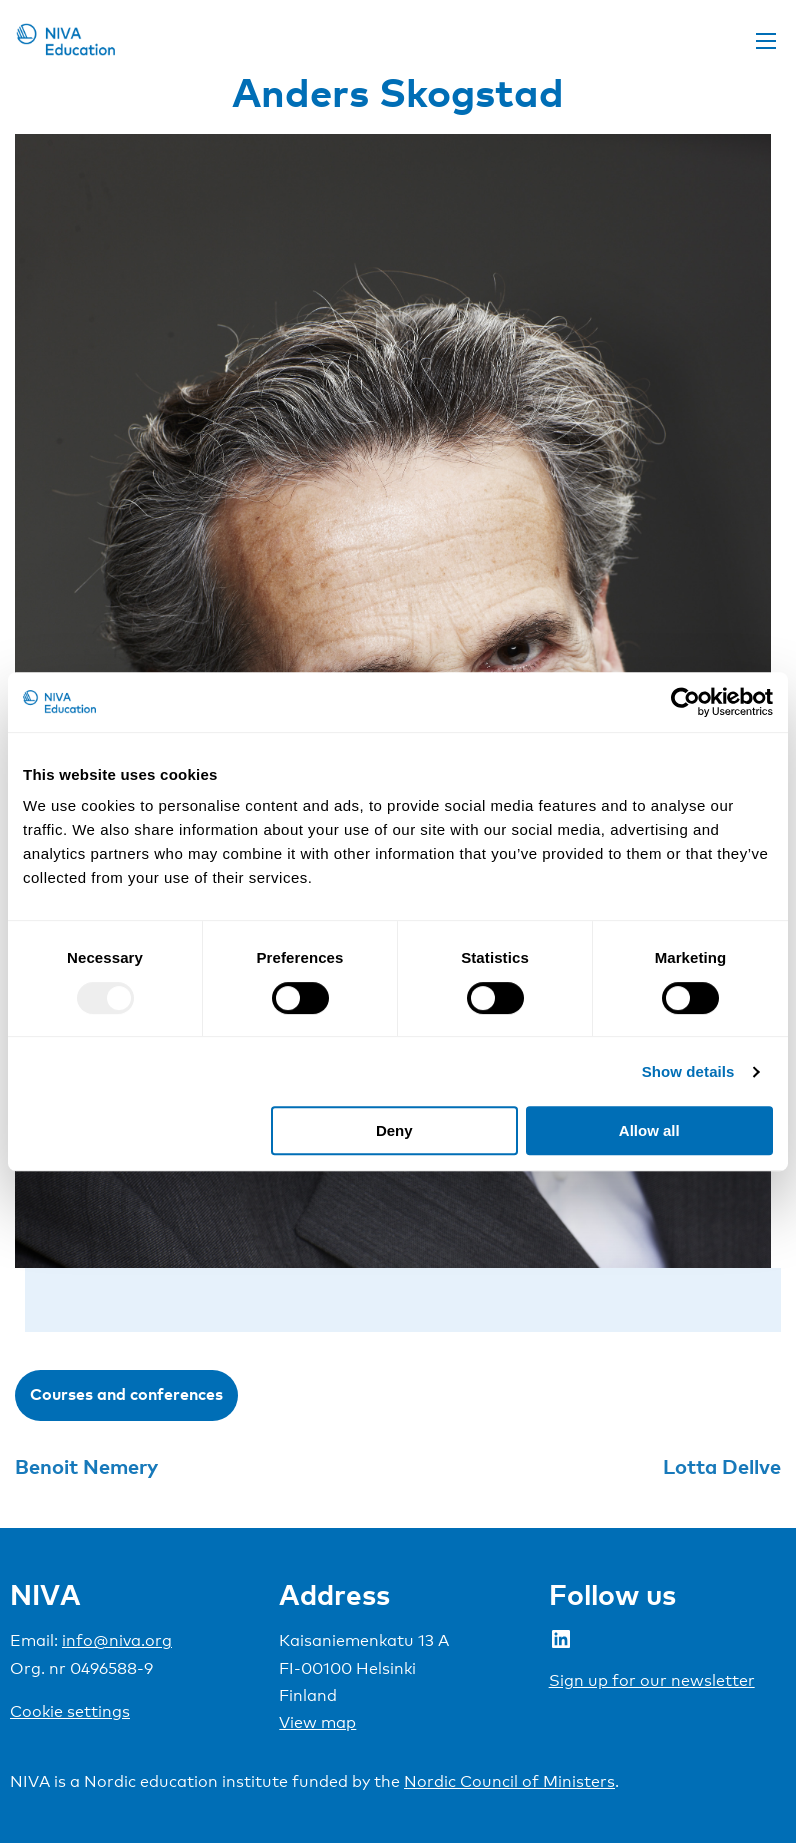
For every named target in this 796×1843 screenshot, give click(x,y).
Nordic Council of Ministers (509, 1781)
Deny (394, 1130)
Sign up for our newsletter (652, 1680)
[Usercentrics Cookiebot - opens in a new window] (685, 702)
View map (317, 1722)
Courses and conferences (126, 1394)
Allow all (649, 1130)
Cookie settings (70, 1711)
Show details (688, 1071)
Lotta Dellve (722, 1466)
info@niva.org (117, 1640)
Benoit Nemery (86, 1466)
